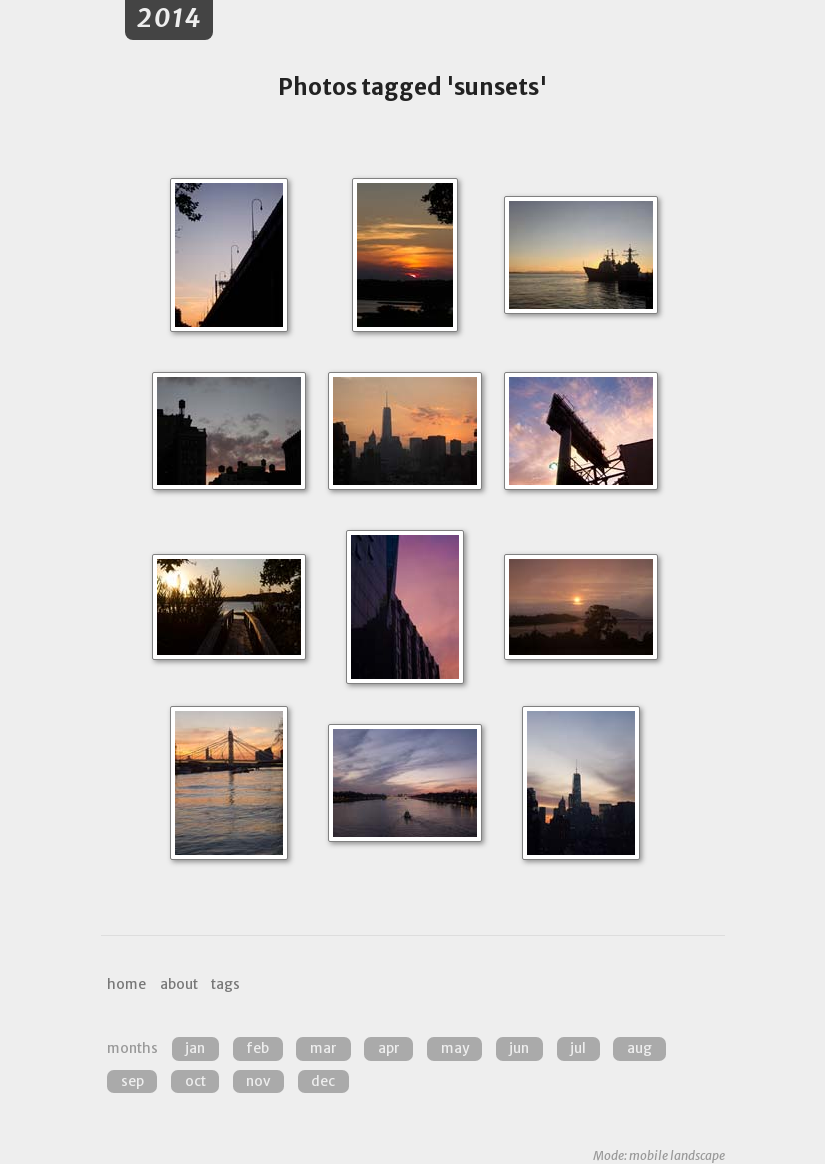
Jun (519, 1048)
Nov (258, 1081)
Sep (132, 1081)
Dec (323, 1081)
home (126, 984)
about (179, 984)
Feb (257, 1048)
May (455, 1048)
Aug (639, 1048)
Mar (323, 1048)
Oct (195, 1081)
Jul (578, 1048)
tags (225, 984)
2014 (169, 18)
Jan (195, 1048)
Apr (389, 1048)
